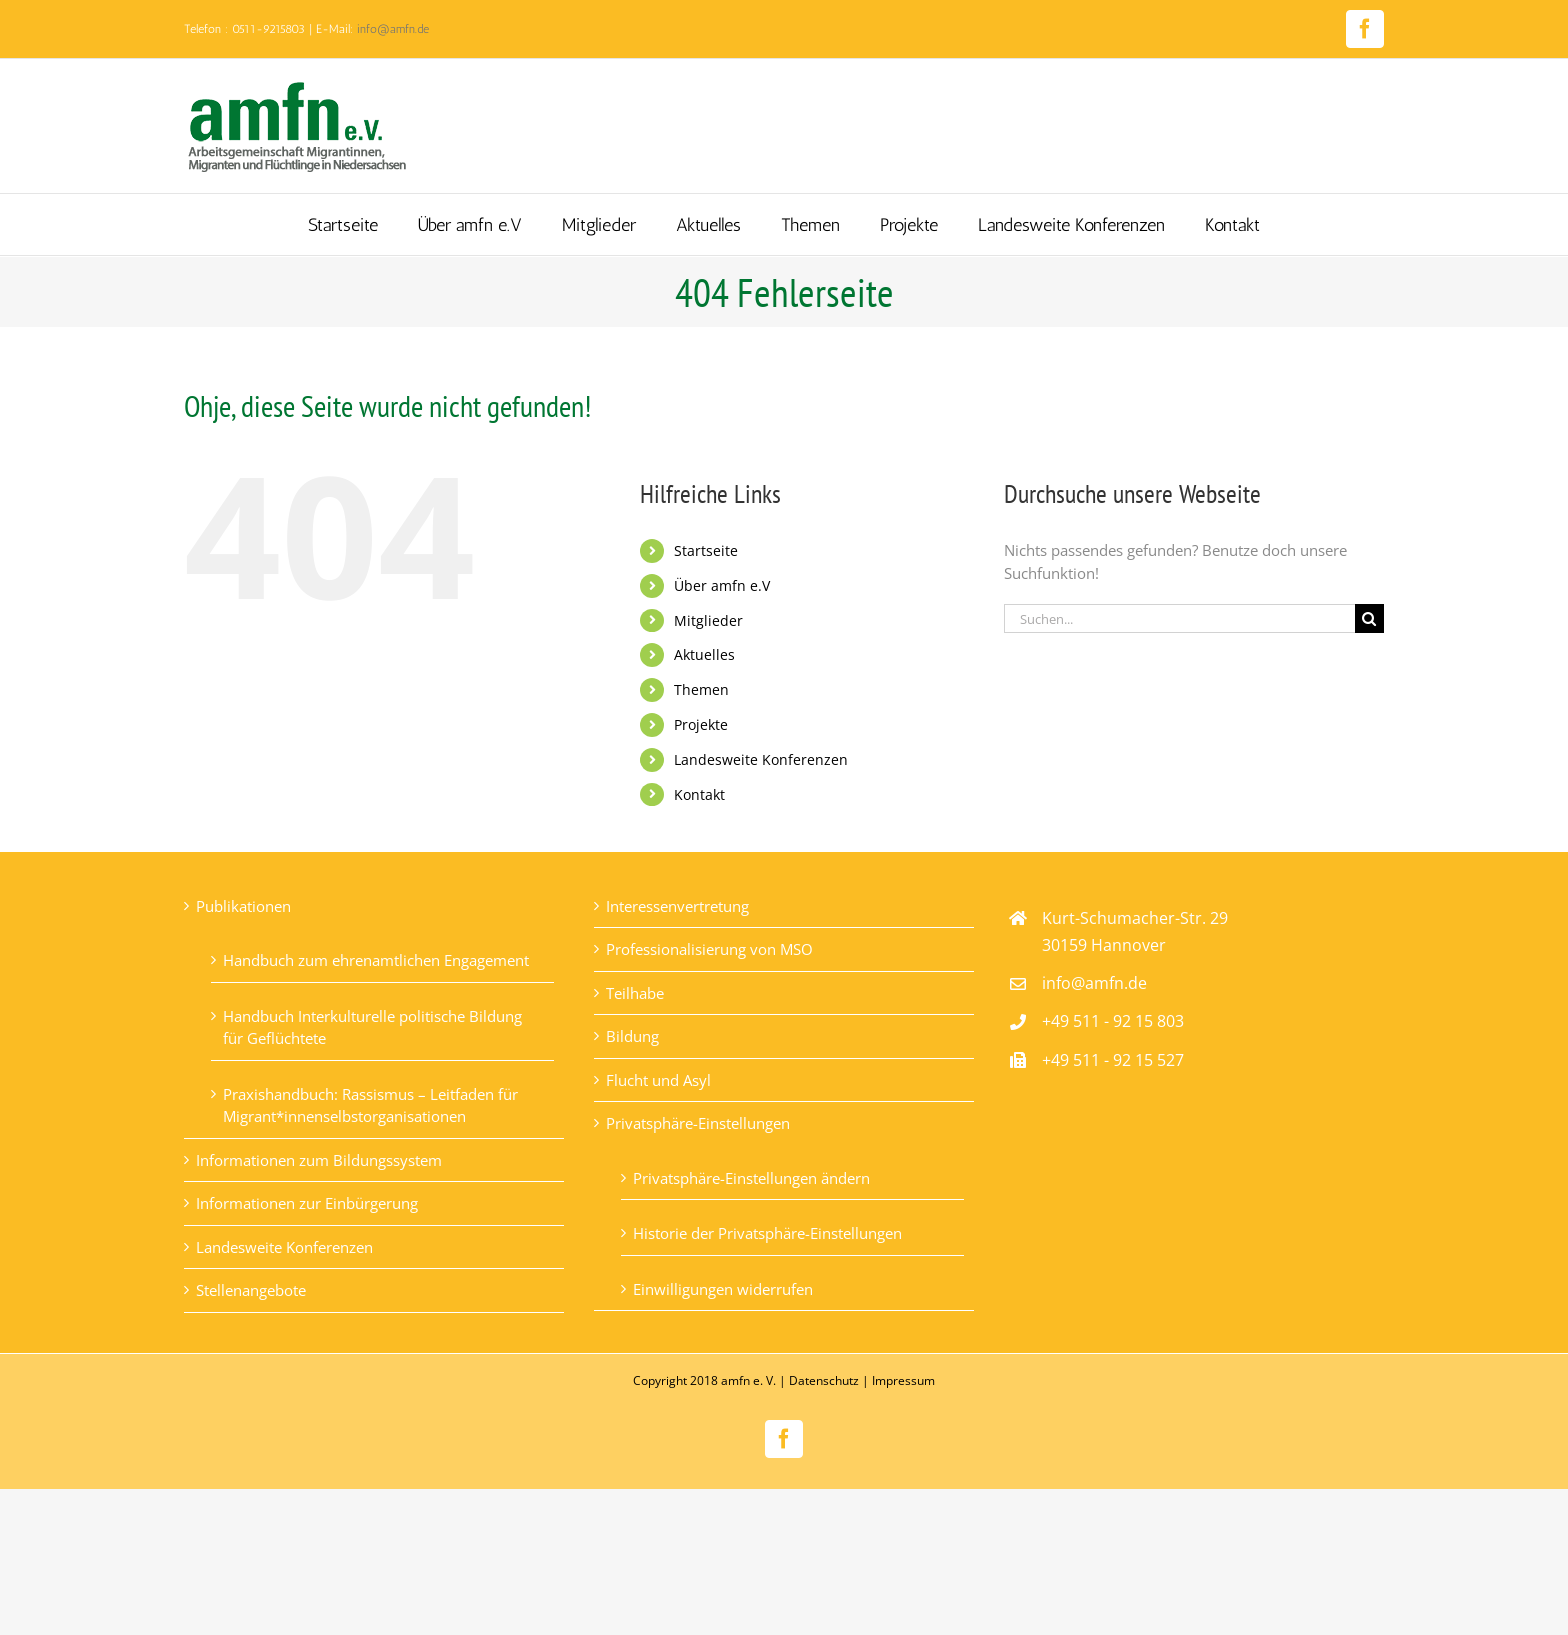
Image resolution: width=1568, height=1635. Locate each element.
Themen (701, 689)
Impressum (903, 1380)
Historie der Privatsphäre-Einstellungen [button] (767, 1233)
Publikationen (243, 906)
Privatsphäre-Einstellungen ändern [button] (751, 1178)
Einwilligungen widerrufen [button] (723, 1289)
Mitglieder (708, 620)
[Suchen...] (1179, 618)
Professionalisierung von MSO (709, 949)
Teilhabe (635, 993)
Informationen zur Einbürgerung (307, 1203)
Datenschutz (824, 1380)
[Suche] (1369, 618)
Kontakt (699, 794)
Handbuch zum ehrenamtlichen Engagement (376, 960)
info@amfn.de (393, 29)
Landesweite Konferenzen (761, 759)
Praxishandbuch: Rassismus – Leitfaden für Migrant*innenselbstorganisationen (370, 1105)
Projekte (701, 724)
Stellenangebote (251, 1290)
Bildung (632, 1036)
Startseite (706, 550)
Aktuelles (704, 654)
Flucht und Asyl (658, 1080)
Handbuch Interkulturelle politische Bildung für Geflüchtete (372, 1027)
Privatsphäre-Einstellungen (698, 1123)
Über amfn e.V (722, 585)
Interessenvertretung (677, 906)
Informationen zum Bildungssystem (319, 1160)
